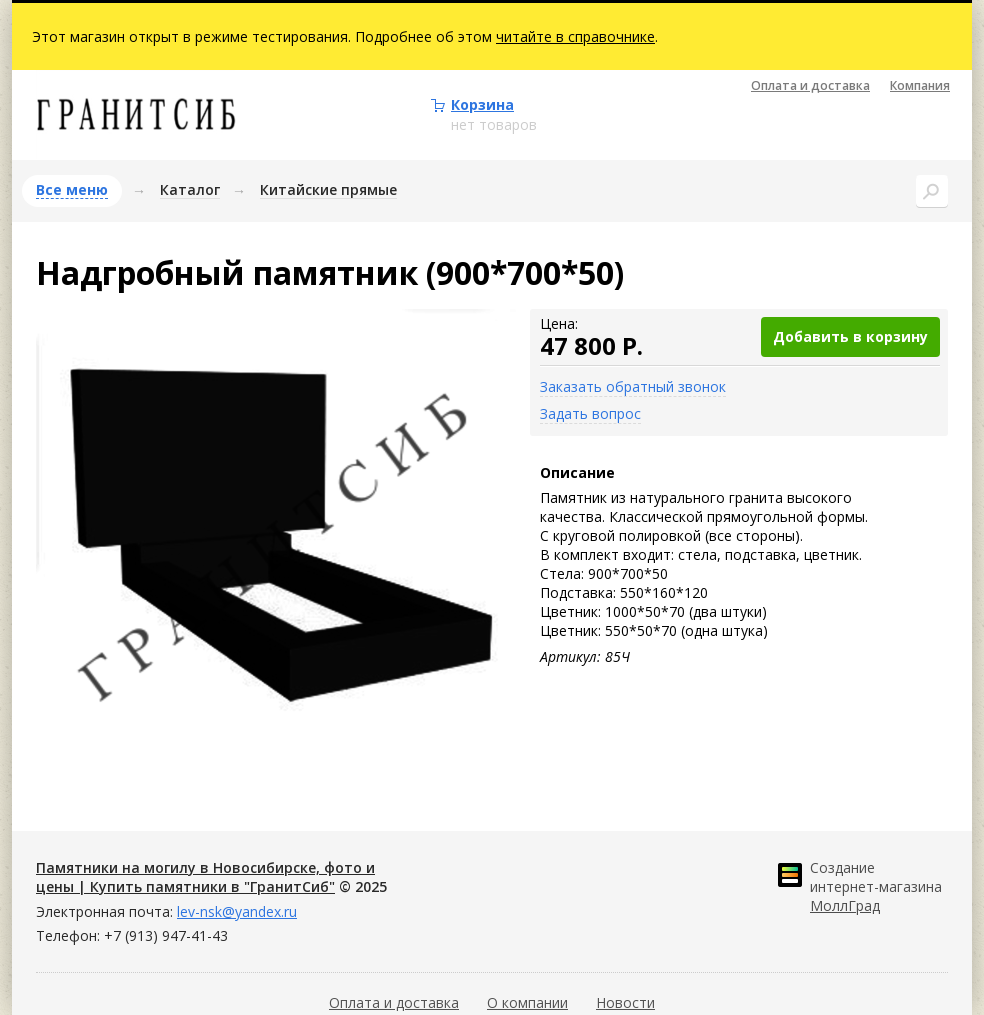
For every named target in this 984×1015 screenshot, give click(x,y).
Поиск (932, 191)
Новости (625, 1002)
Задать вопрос (590, 413)
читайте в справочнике (575, 36)
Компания (920, 85)
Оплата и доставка (810, 85)
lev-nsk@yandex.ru (237, 911)
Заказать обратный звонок (633, 386)
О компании (527, 1002)
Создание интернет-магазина (876, 886)
